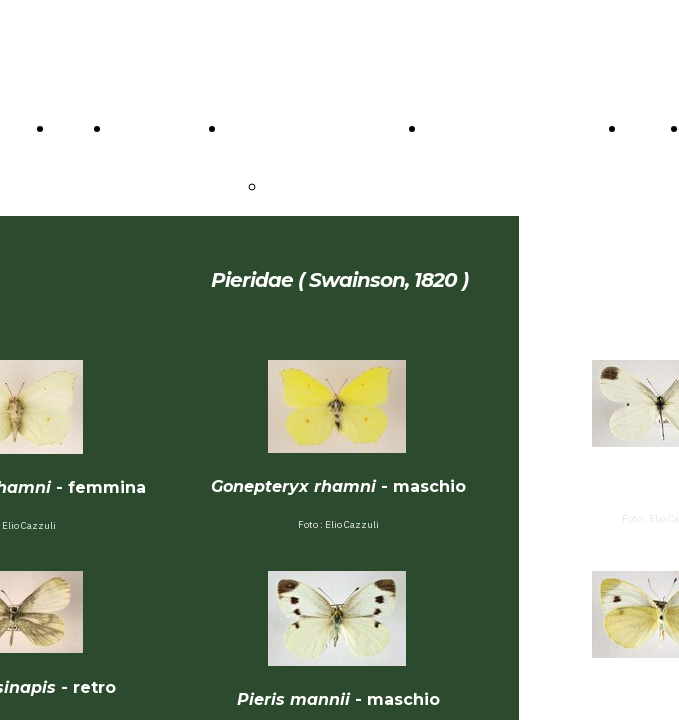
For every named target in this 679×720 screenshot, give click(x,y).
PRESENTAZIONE (335, 186)
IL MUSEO (265, 128)
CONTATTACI (163, 128)
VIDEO (652, 128)
